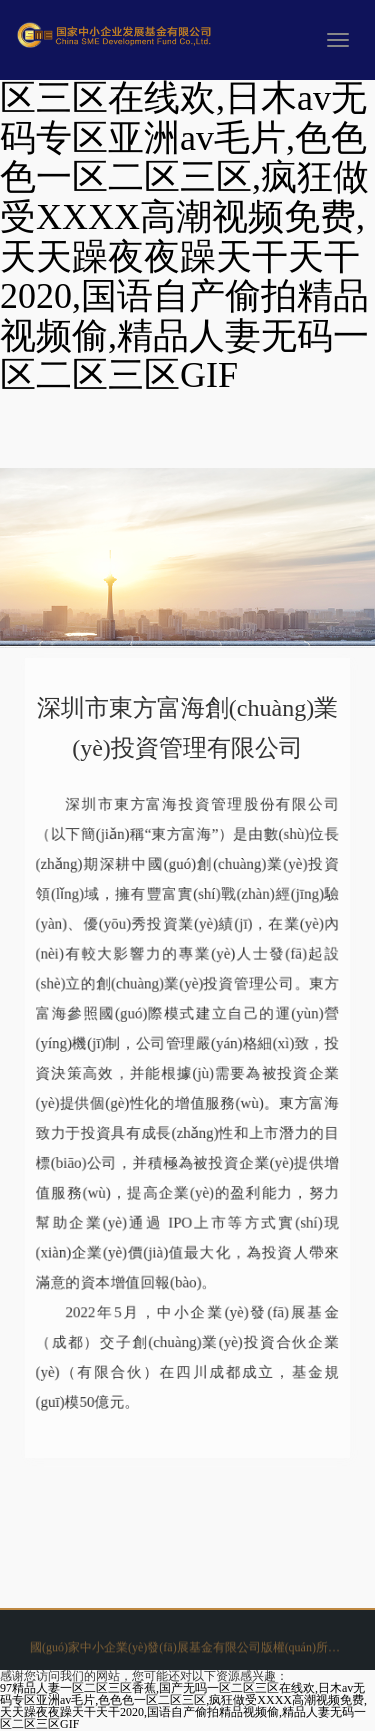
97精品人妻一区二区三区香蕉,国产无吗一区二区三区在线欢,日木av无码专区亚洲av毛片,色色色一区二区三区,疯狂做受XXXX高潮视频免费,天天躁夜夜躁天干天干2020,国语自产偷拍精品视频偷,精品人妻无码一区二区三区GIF (183, 1706)
